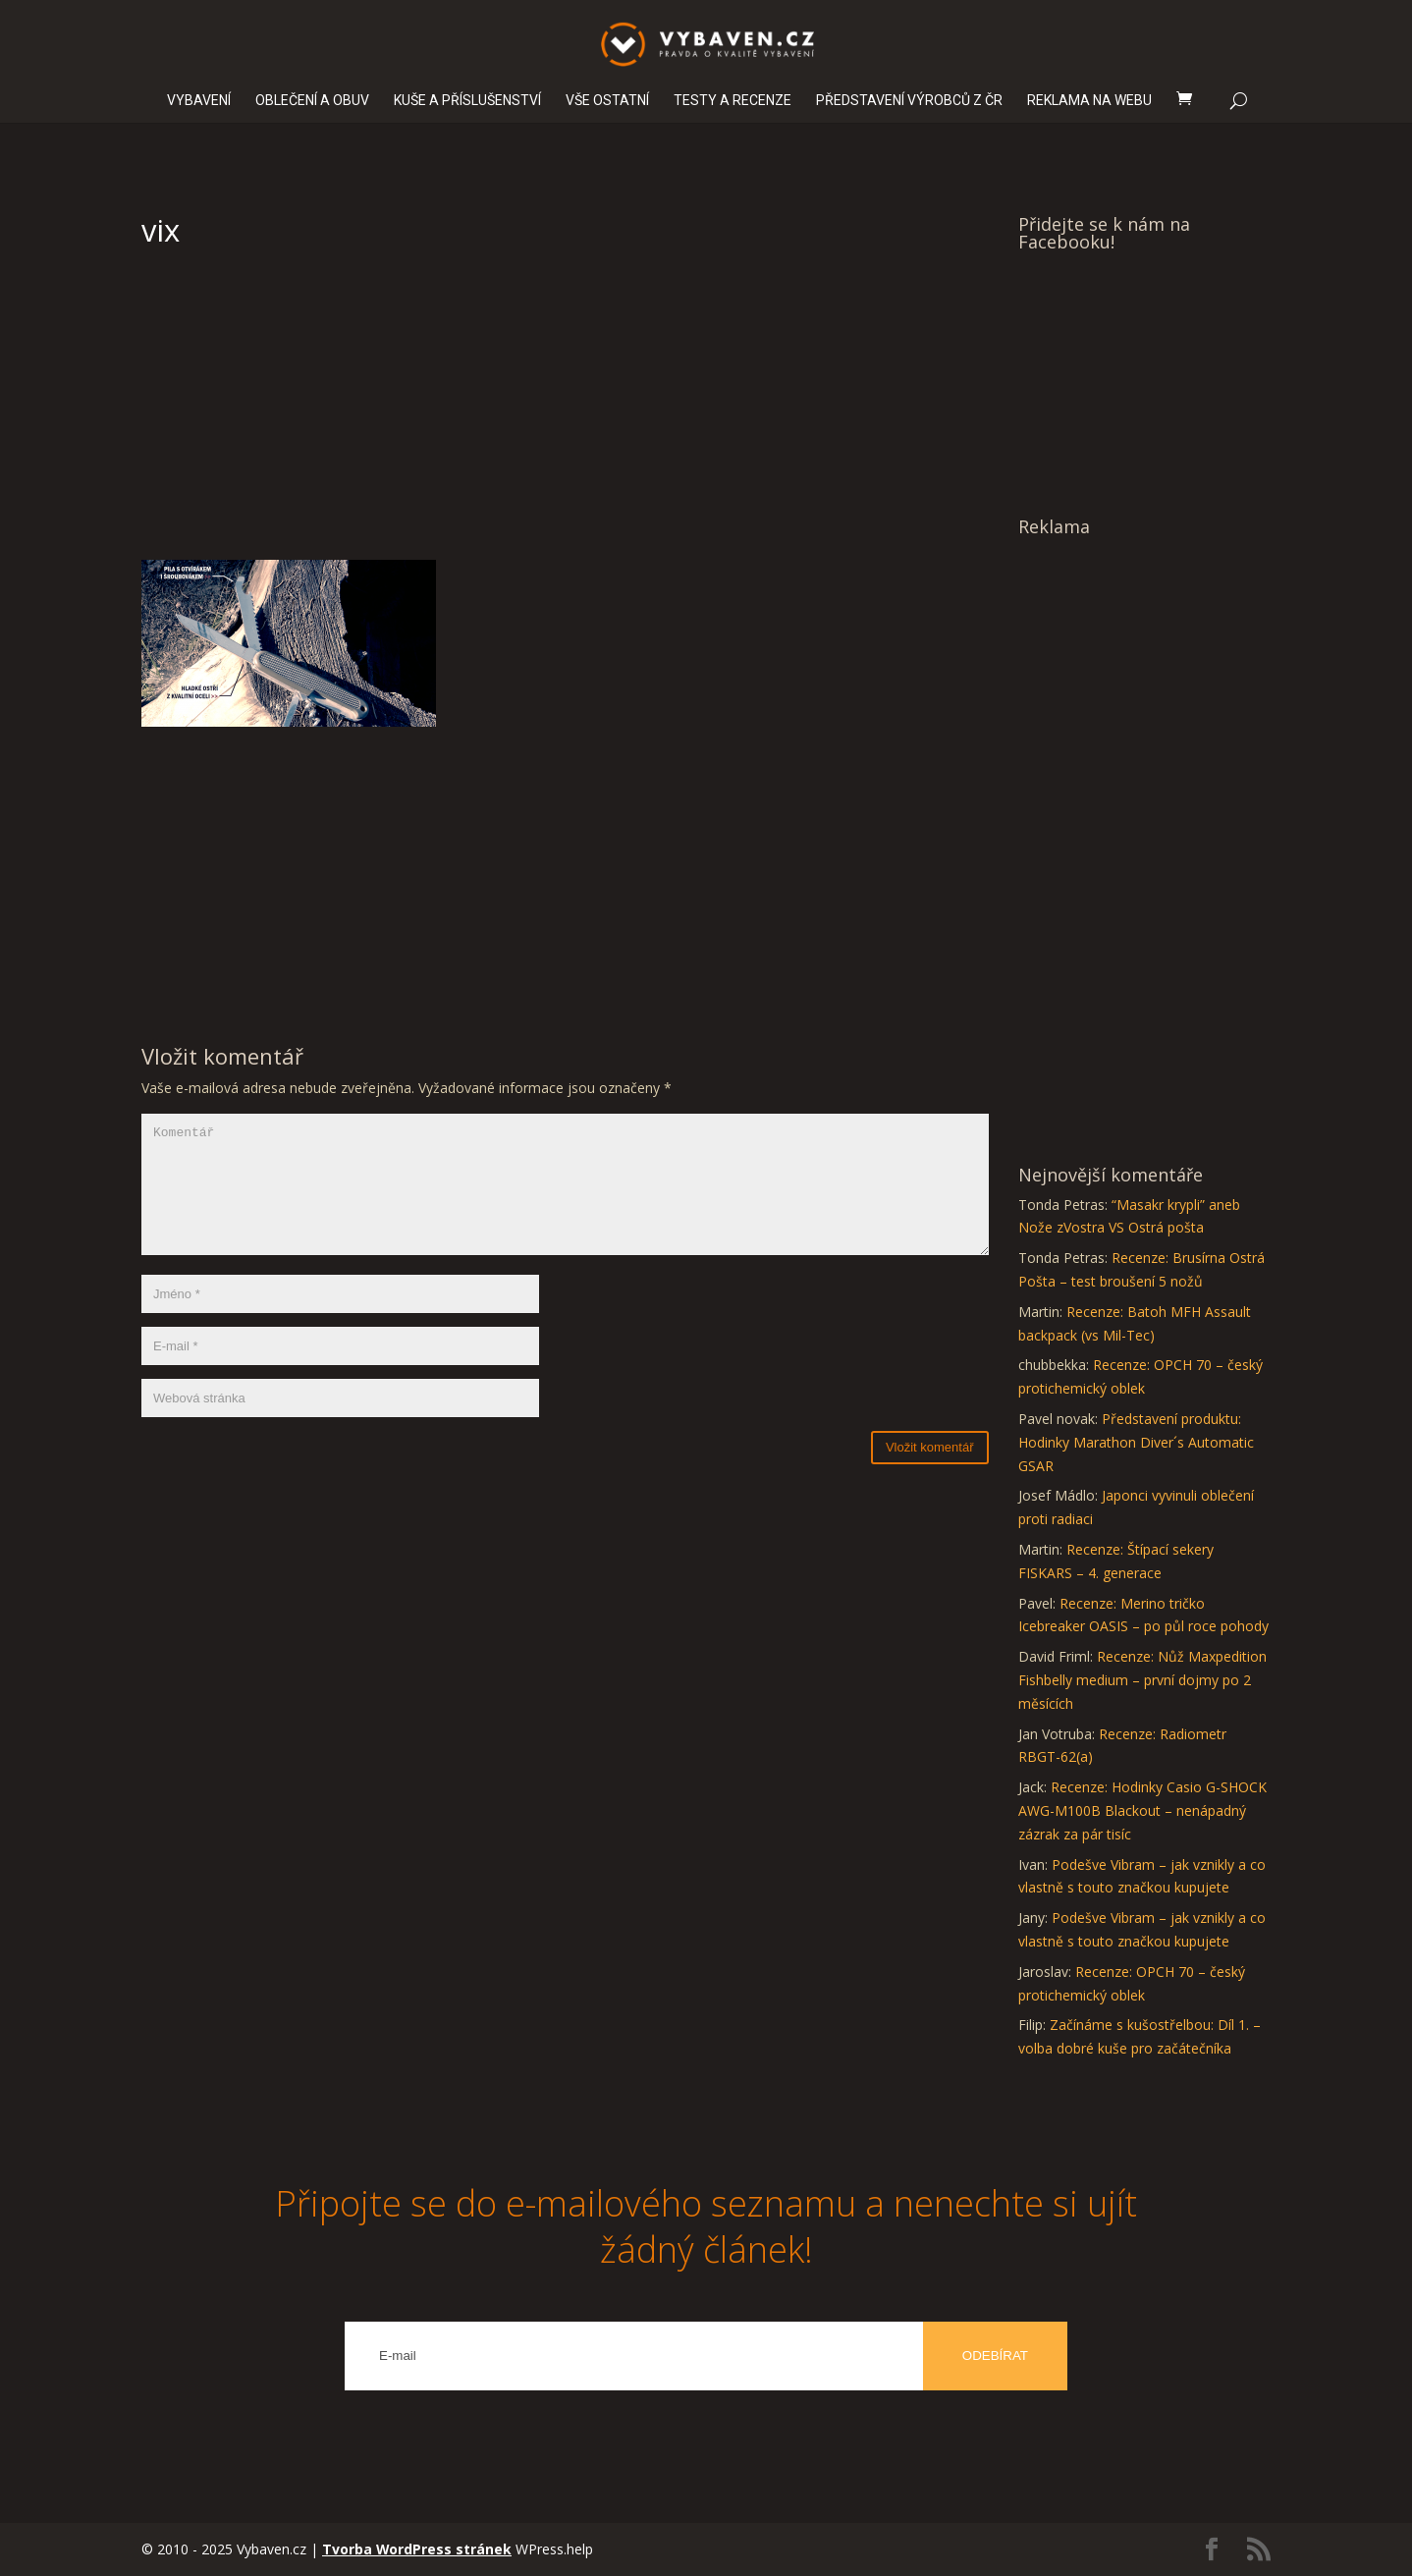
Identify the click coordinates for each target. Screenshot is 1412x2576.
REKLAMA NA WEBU (1089, 100)
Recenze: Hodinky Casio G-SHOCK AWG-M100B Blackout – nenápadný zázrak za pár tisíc (1142, 1810)
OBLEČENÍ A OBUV (312, 100)
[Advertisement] (565, 412)
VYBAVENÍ (199, 100)
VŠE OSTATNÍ (607, 100)
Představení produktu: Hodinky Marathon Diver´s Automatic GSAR (1136, 1442)
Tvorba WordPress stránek (417, 2549)
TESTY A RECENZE (732, 100)
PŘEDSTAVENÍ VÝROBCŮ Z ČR (909, 100)
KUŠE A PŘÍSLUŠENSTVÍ (467, 100)
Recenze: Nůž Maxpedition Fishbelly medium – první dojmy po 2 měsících (1142, 1680)
